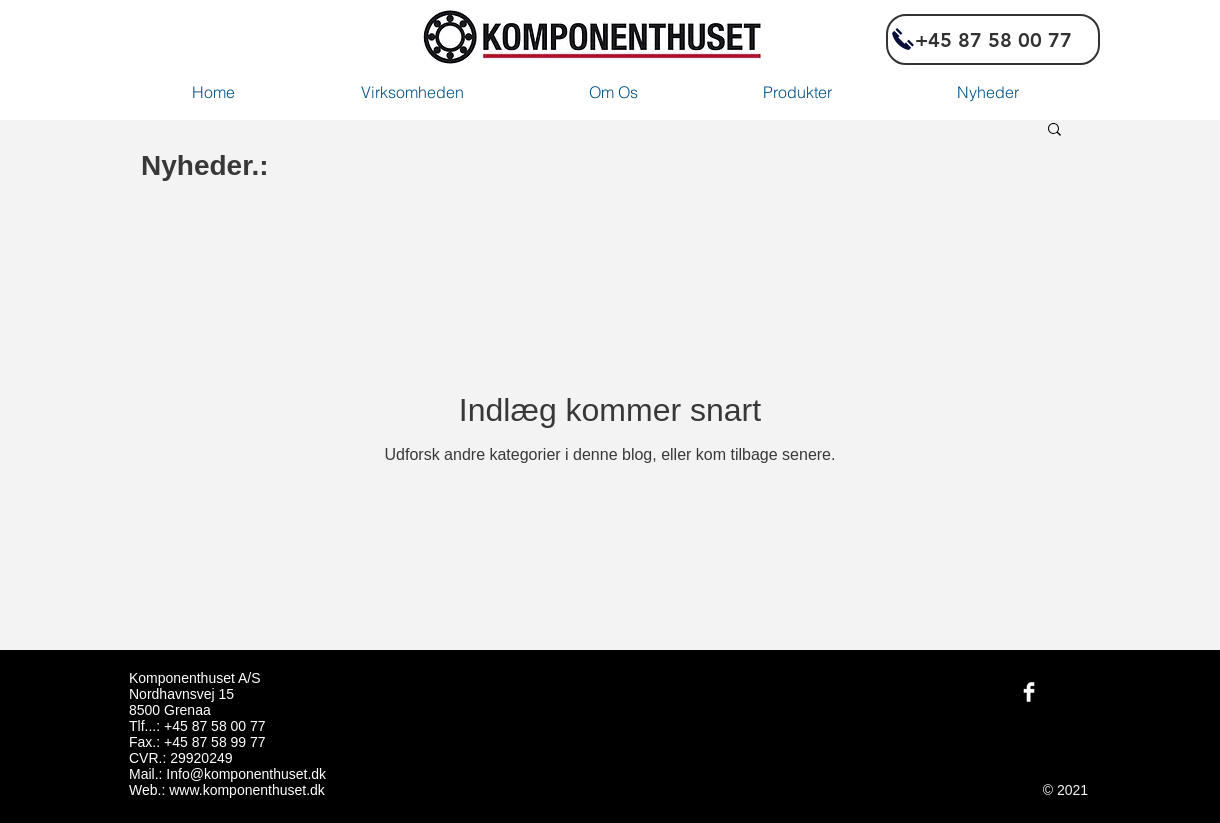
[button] (1054, 130)
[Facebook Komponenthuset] (1029, 692)
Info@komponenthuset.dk (246, 774)
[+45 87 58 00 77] (993, 39)
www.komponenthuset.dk (247, 790)
